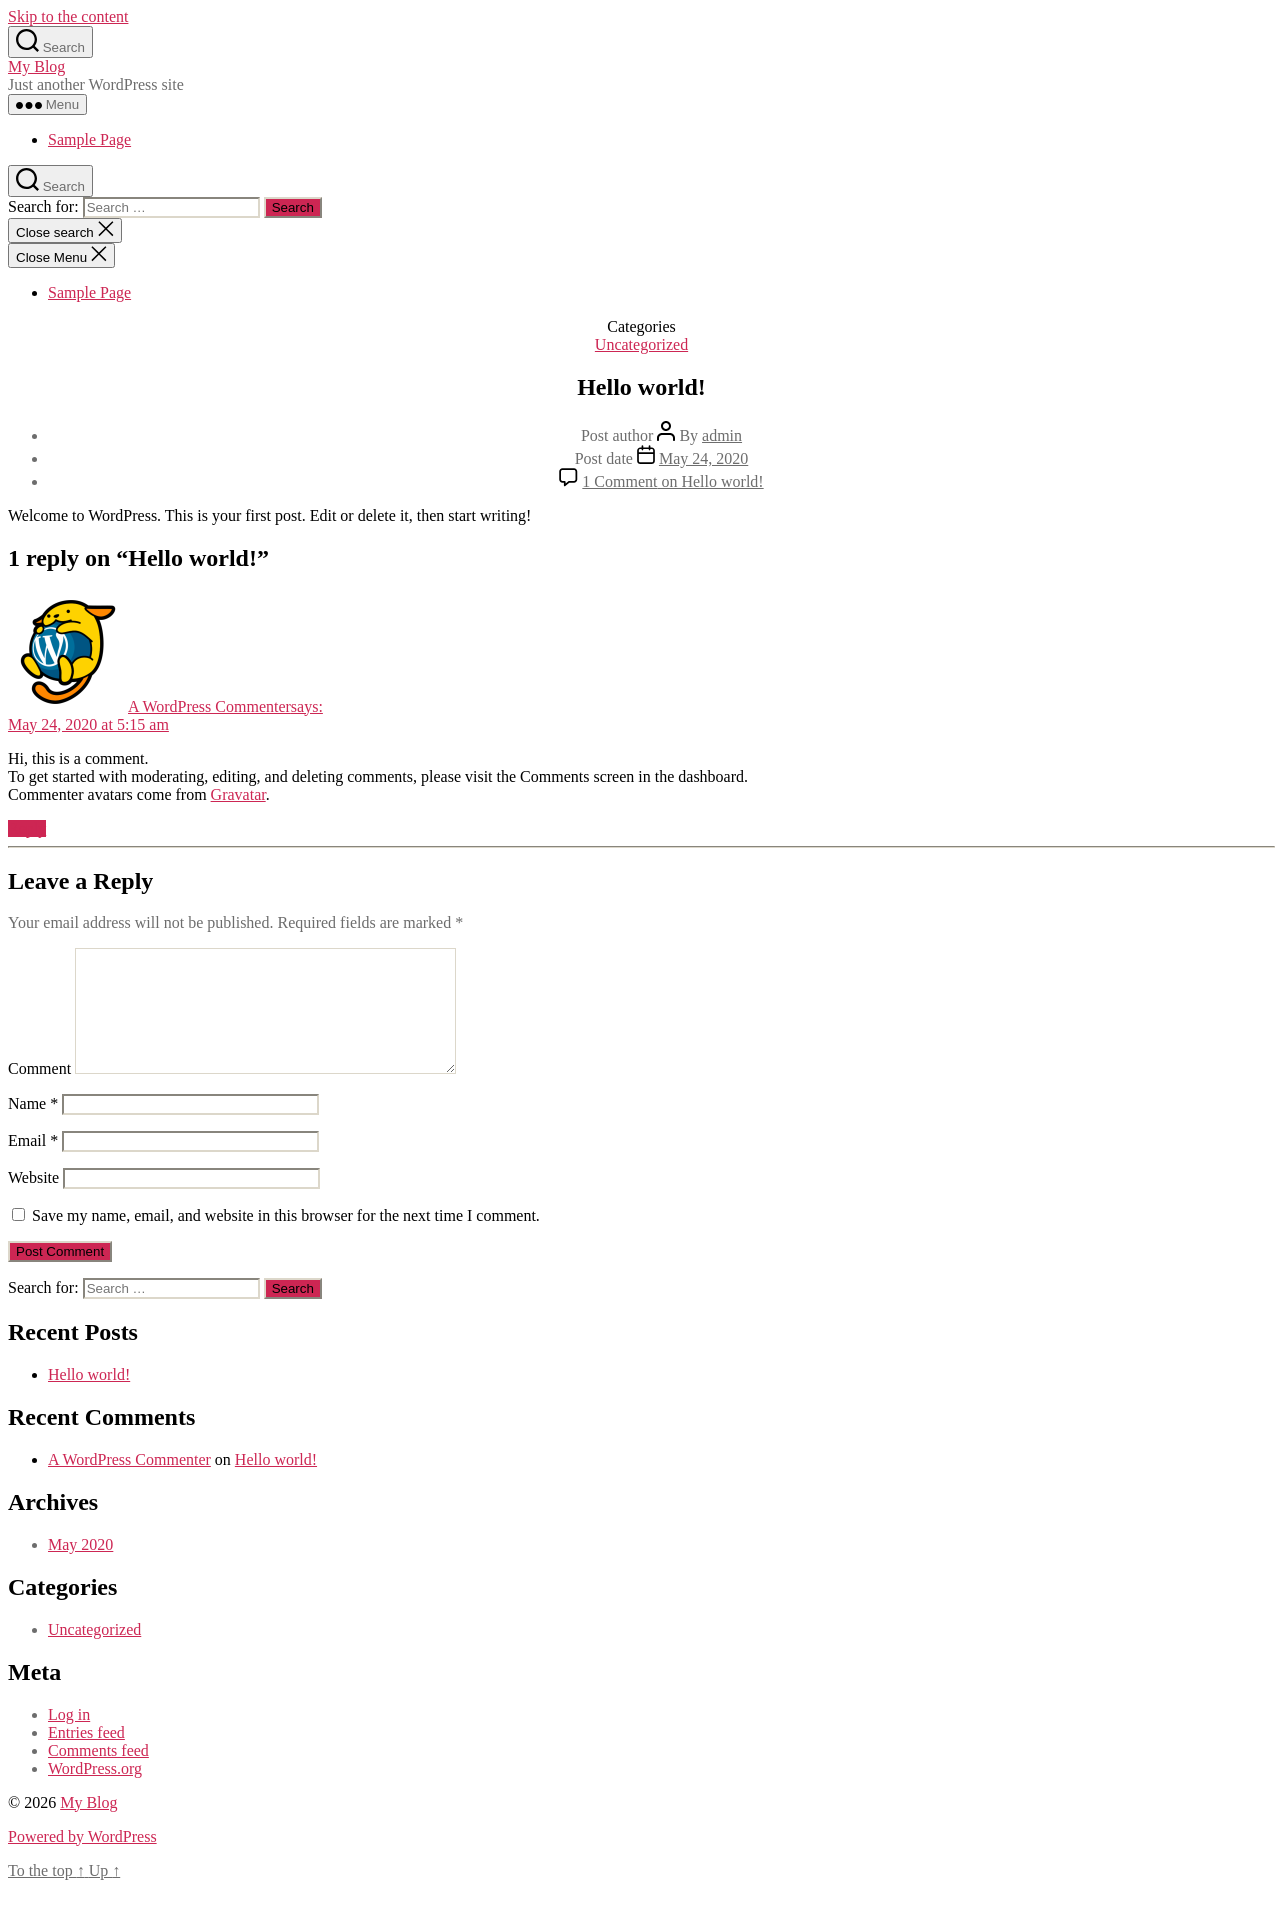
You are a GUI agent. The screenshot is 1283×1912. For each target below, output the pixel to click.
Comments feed (98, 1774)
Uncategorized (641, 344)
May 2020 (80, 1568)
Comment (39, 1092)
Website (33, 1201)
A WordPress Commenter (129, 1483)
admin (722, 435)
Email (33, 1164)
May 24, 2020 (703, 458)
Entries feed (86, 1756)
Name (33, 1127)
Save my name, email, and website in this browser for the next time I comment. (286, 1239)
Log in (69, 1738)
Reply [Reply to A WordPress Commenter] (27, 828)
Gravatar (238, 794)
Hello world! (89, 1398)
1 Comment (672, 481)
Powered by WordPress (82, 1860)
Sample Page (89, 139)
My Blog (36, 66)
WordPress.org (95, 1792)
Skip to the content (68, 16)
